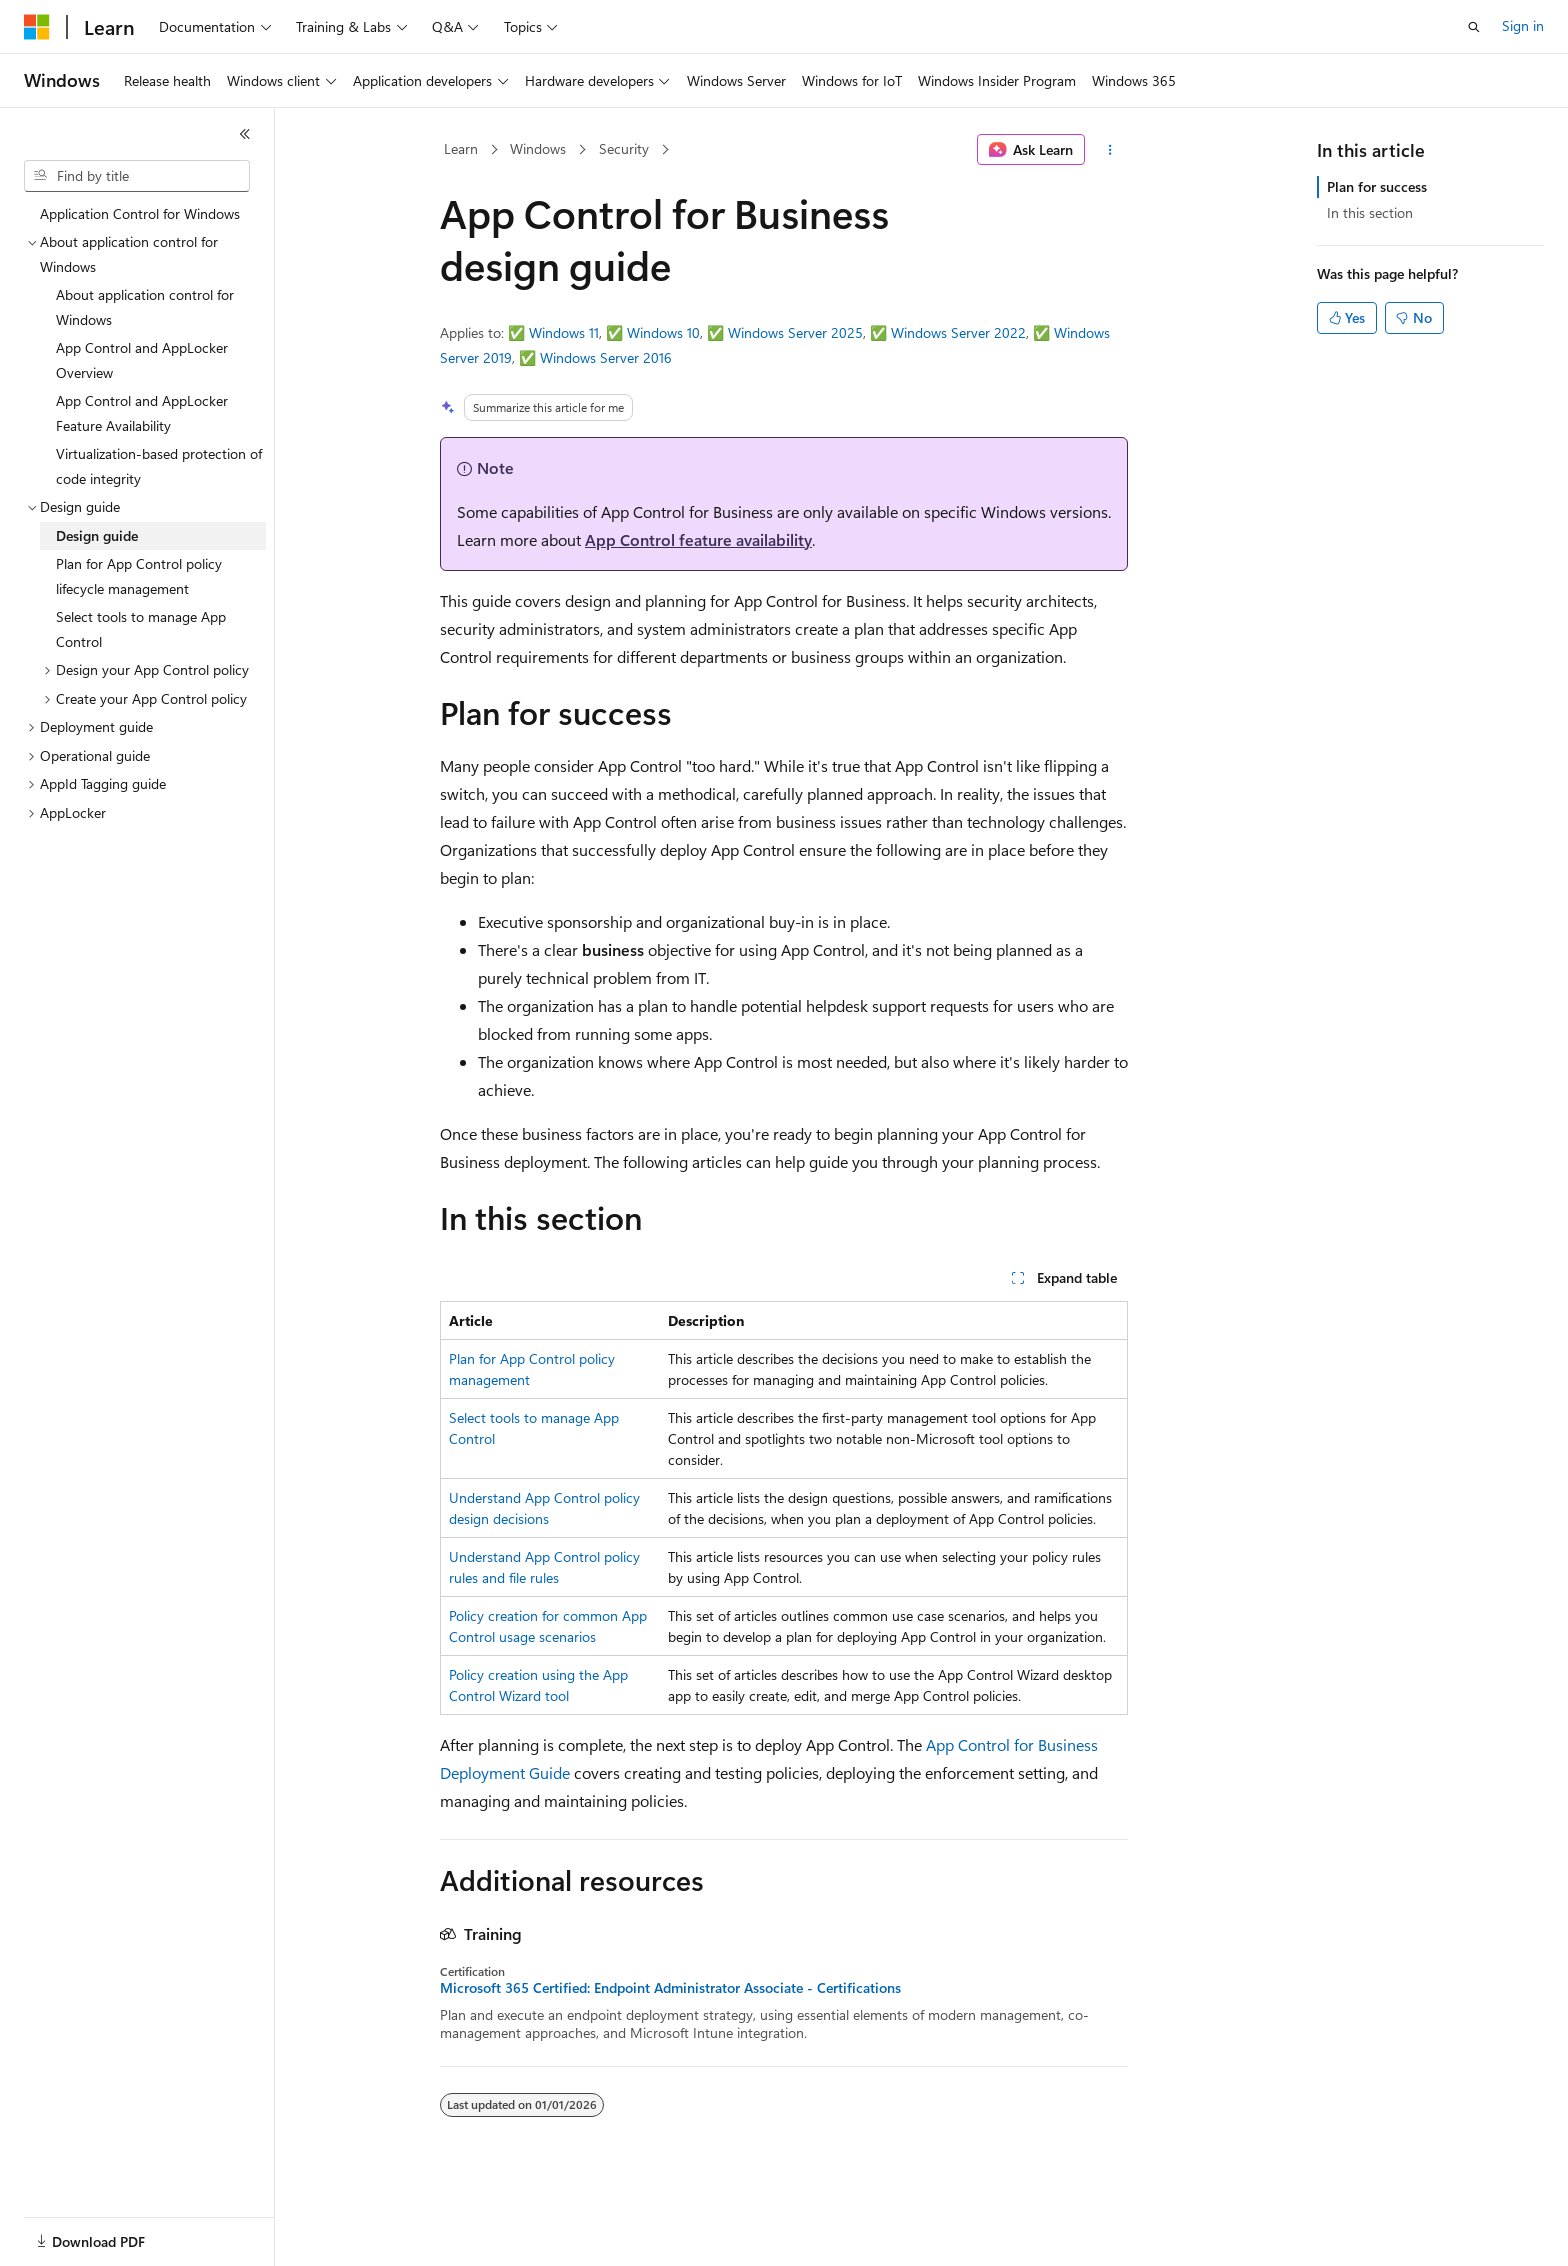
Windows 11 (564, 332)
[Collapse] (245, 134)
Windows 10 (663, 332)
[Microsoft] (37, 27)
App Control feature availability (698, 539)
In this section (1370, 212)
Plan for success (1377, 186)
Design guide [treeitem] (97, 535)
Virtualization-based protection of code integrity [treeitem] (159, 466)
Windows (538, 148)
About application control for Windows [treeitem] (145, 307)
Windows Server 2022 (958, 332)
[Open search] (1474, 27)
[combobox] (137, 176)
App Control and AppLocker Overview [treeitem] (142, 360)
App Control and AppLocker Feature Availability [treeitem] (142, 413)
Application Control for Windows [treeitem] (140, 213)
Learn (461, 148)
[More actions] (1110, 150)
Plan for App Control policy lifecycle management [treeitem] (139, 576)
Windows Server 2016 (606, 357)
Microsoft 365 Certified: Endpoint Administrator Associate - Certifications (670, 1988)
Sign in (1523, 25)
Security (624, 148)
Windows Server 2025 (795, 332)
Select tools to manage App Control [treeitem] (141, 629)
